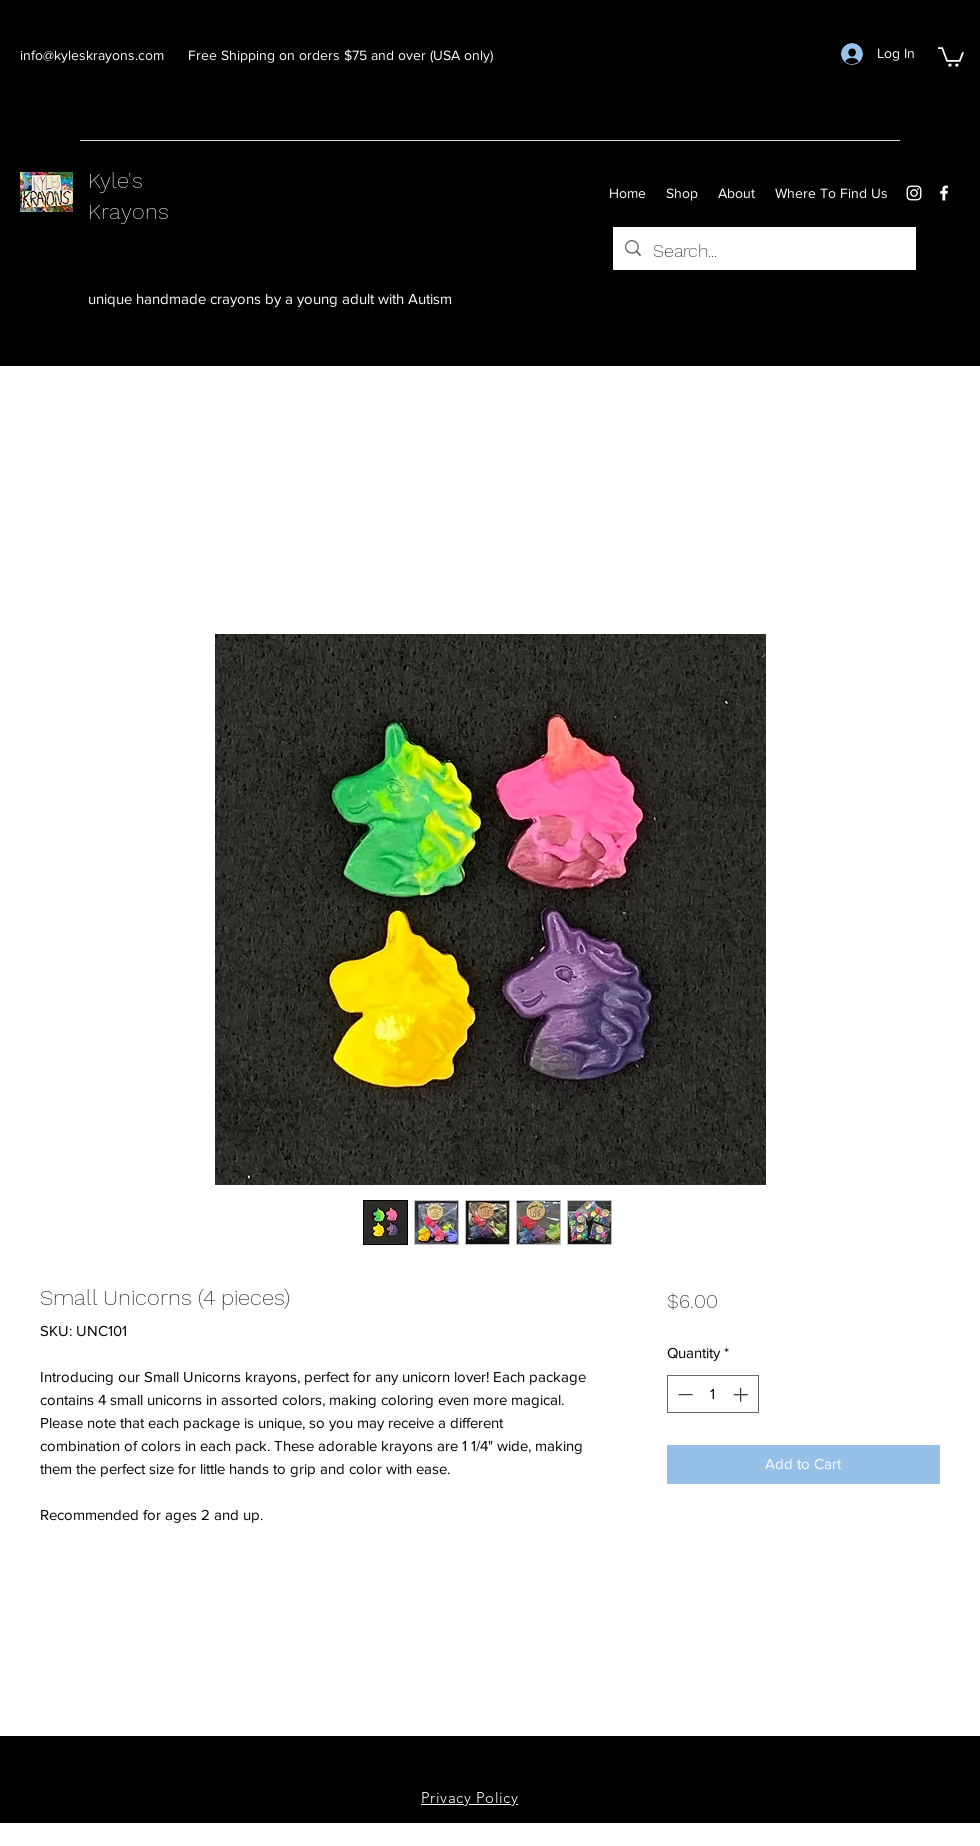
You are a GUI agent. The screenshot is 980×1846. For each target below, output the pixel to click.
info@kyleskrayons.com (92, 55)
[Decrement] (683, 1394)
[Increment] (742, 1394)
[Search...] (763, 251)
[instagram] (914, 193)
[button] (951, 56)
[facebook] (944, 193)
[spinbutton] (712, 1394)
